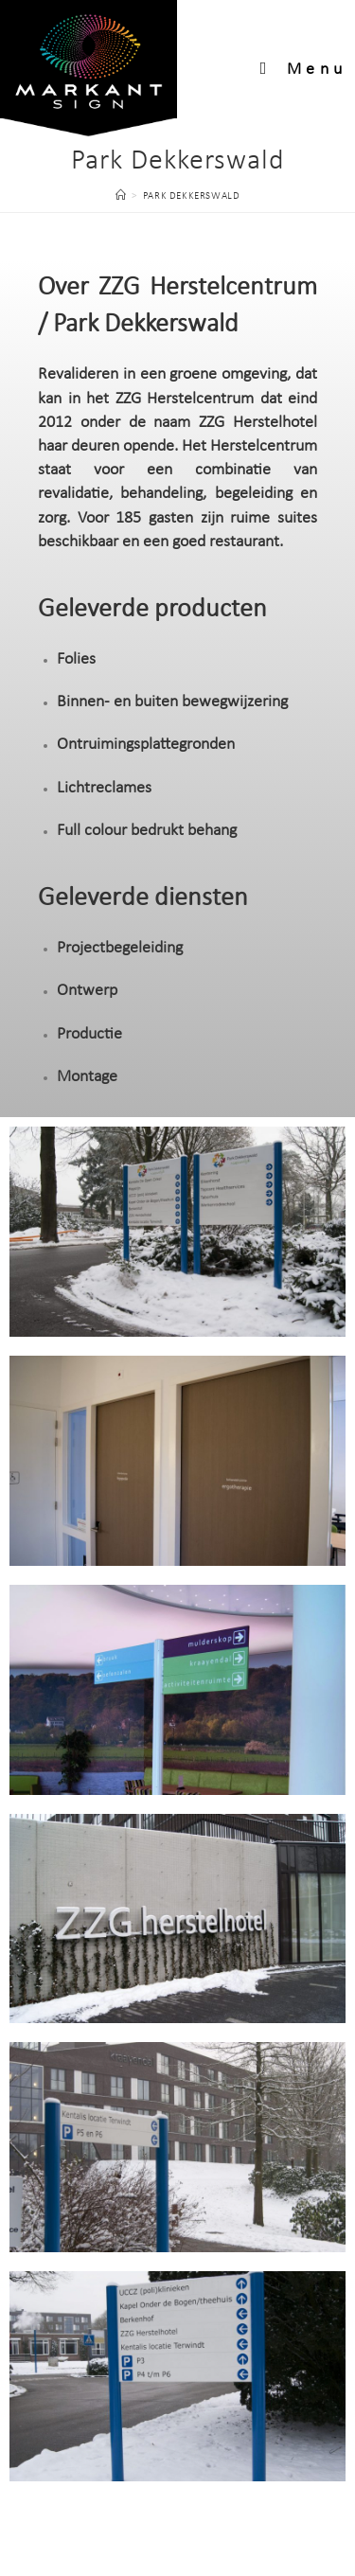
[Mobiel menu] (303, 69)
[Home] (121, 196)
